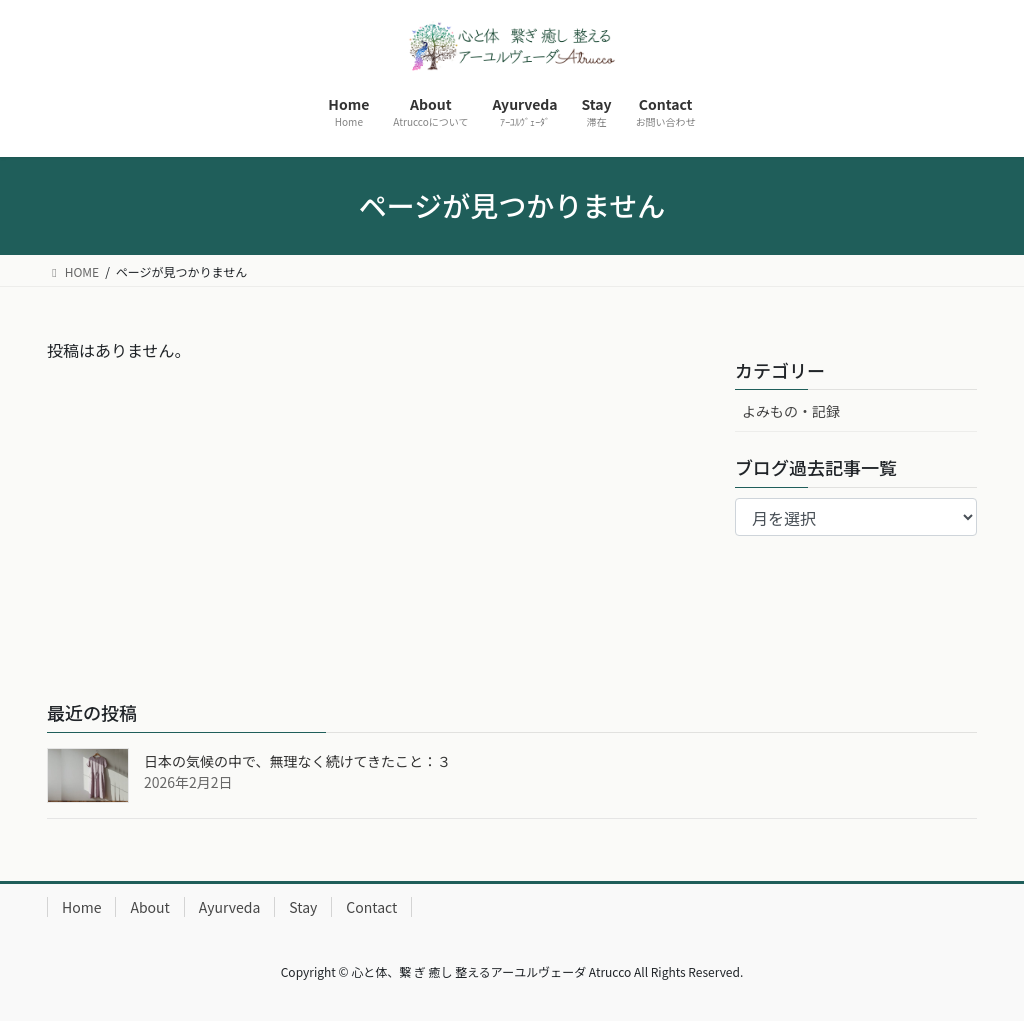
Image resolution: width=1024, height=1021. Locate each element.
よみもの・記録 (791, 411)
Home (81, 907)
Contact (371, 907)
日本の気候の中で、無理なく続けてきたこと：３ (297, 761)
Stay (303, 907)
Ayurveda (229, 907)
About (149, 907)
